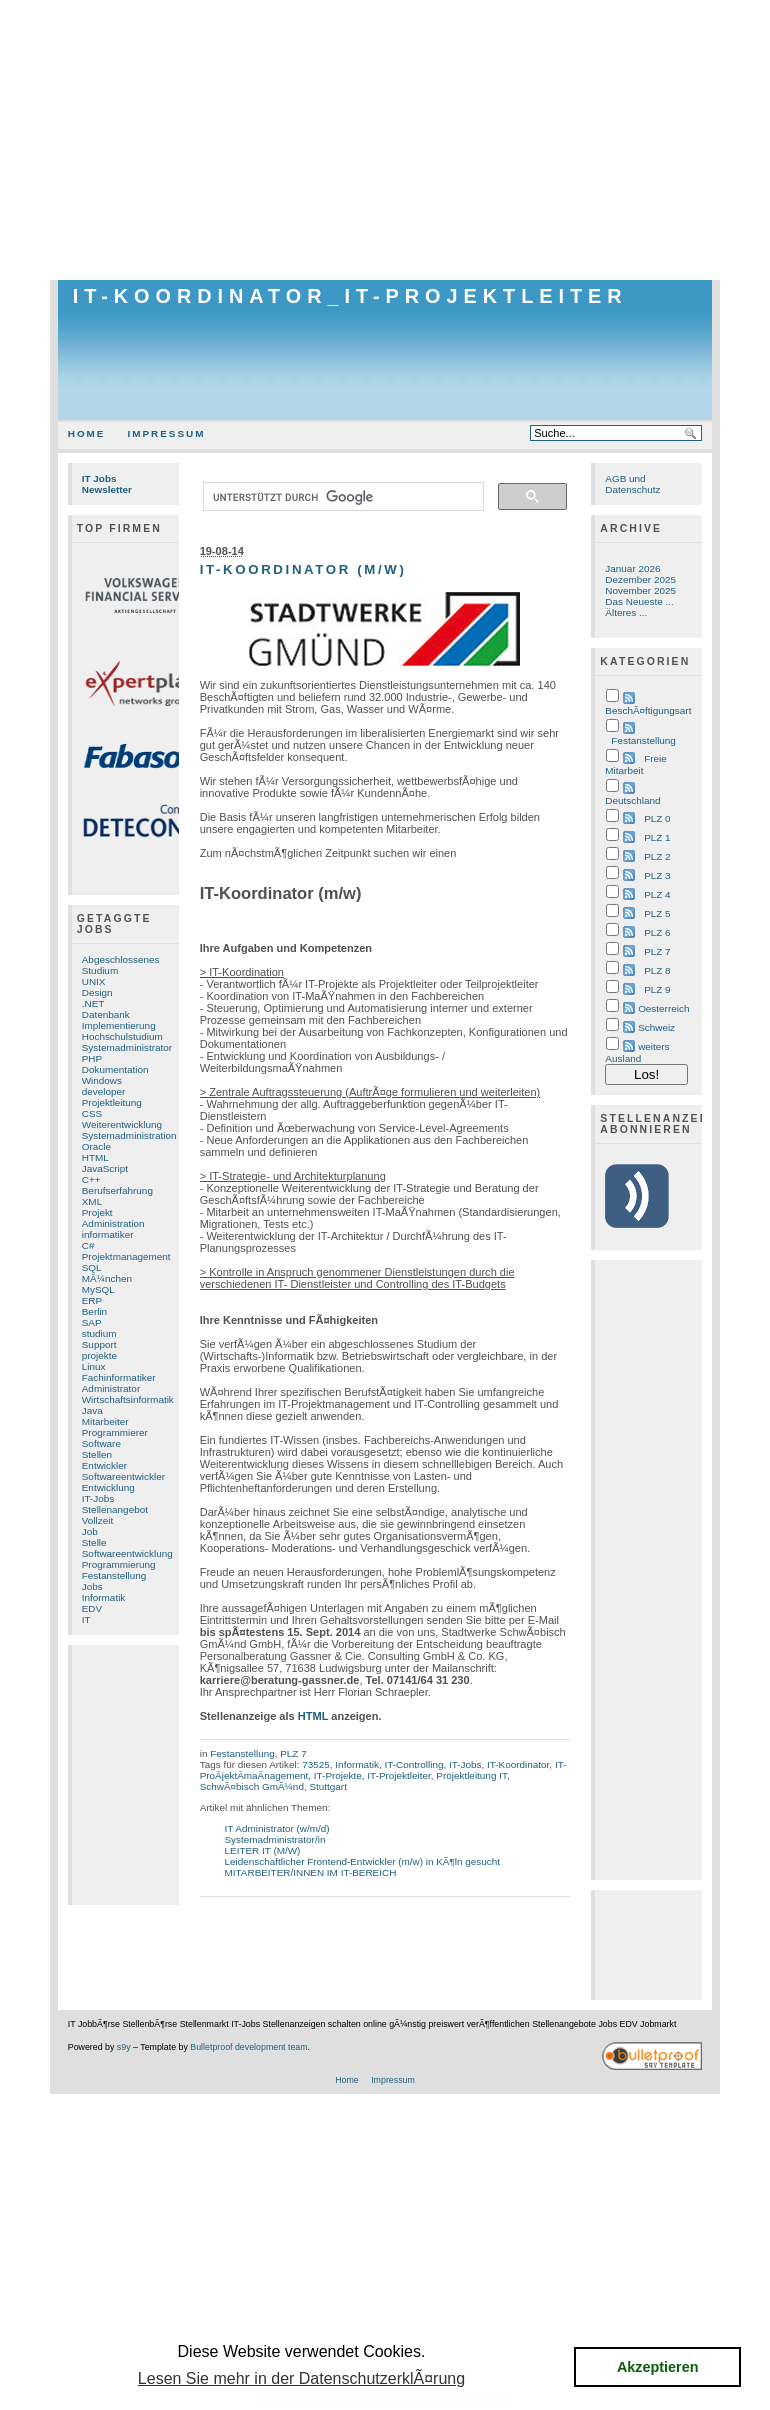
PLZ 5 (657, 913)
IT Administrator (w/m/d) (277, 1828)
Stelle (94, 1542)
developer (104, 1091)
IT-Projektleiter (398, 1775)
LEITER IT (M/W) (263, 1850)
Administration (113, 1223)
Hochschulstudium (122, 1036)
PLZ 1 (657, 837)
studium (99, 1333)
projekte (99, 1355)
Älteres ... (626, 612)
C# (88, 1245)
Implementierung (119, 1025)
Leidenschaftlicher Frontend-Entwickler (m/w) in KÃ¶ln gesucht (363, 1861)
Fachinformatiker (119, 1377)
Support (99, 1344)
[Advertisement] (385, 140)
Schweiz (656, 1027)
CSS (92, 1113)
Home (87, 433)
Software (101, 1443)
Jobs (92, 1586)
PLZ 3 (657, 875)
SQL (92, 1267)
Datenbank (106, 1014)
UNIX (94, 981)
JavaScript (105, 1168)
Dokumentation (115, 1069)
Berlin (94, 1311)
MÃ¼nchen (107, 1278)
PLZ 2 (657, 856)
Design (97, 992)
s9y (124, 2047)
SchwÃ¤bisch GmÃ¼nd (252, 1786)
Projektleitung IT (471, 1775)
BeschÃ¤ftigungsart (648, 710)
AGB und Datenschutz (632, 484)
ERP (92, 1300)
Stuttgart (328, 1786)
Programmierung (119, 1564)
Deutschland (632, 800)
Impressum (166, 433)
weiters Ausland (637, 1052)
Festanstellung (114, 1575)
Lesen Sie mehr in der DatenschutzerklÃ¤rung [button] (301, 2378)
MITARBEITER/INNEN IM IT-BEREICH (311, 1872)
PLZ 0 (657, 818)
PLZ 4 (657, 894)
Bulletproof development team (248, 2047)
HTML (95, 1157)
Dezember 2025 (640, 579)
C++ (91, 1179)
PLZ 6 (657, 932)
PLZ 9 (657, 989)
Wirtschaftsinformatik (128, 1399)
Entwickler (104, 1465)
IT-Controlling (413, 1764)
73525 (316, 1764)
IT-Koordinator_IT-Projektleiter (350, 296)
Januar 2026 (632, 568)
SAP (92, 1322)
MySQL (98, 1289)
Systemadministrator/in (275, 1839)
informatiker (108, 1234)
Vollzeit (97, 1520)
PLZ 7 (293, 1753)
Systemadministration (129, 1135)
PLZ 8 (657, 970)
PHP (92, 1058)
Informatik (104, 1597)
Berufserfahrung (117, 1190)
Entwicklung (108, 1487)
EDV (92, 1608)
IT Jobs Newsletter (107, 484)
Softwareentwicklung (127, 1553)
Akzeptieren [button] (658, 2367)
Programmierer (115, 1432)
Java (92, 1410)
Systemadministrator (127, 1047)
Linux (94, 1366)
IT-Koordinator (518, 1764)
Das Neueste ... (639, 601)
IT (86, 1619)
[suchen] (342, 497)
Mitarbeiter (105, 1421)
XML (92, 1201)
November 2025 (640, 590)
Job (90, 1531)
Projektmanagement (126, 1256)
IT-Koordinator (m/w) (303, 569)
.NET (93, 1003)
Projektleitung (112, 1102)
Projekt (97, 1212)
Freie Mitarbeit (635, 764)
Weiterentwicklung (122, 1124)
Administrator (111, 1388)
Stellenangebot (115, 1509)
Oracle (96, 1146)
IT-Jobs (98, 1498)
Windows (102, 1080)
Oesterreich (663, 1008)
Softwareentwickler (123, 1476)
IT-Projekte (338, 1775)
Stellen (97, 1454)
